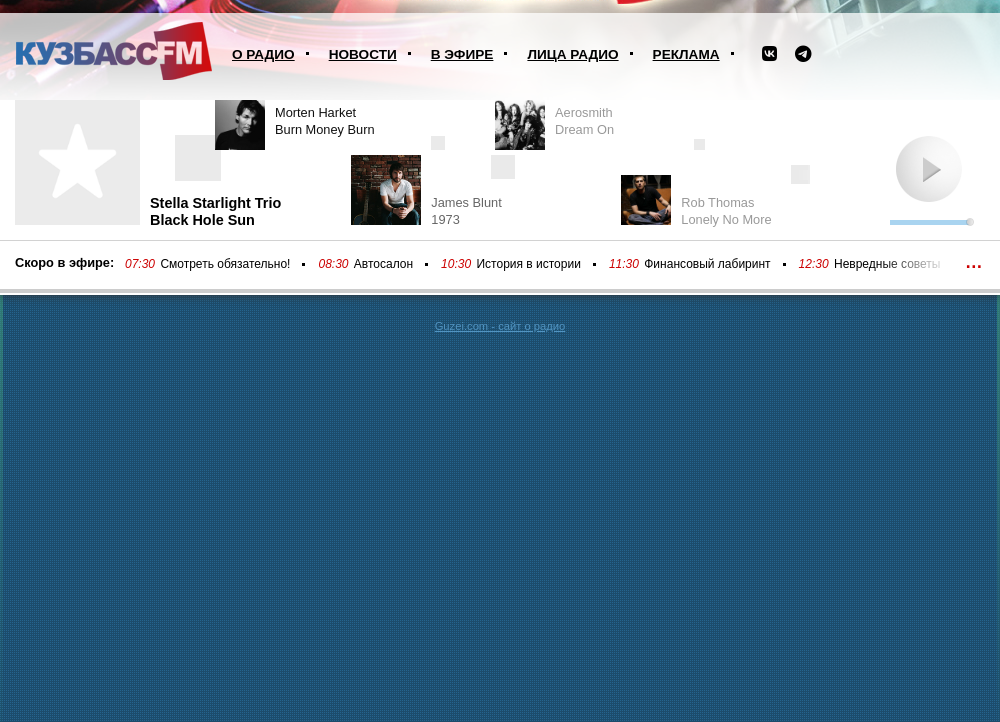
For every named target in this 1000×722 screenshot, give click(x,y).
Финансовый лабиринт (707, 264)
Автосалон (383, 264)
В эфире (462, 54)
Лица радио (572, 54)
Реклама (686, 54)
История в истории (528, 264)
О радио (263, 54)
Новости (363, 54)
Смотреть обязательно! (225, 264)
